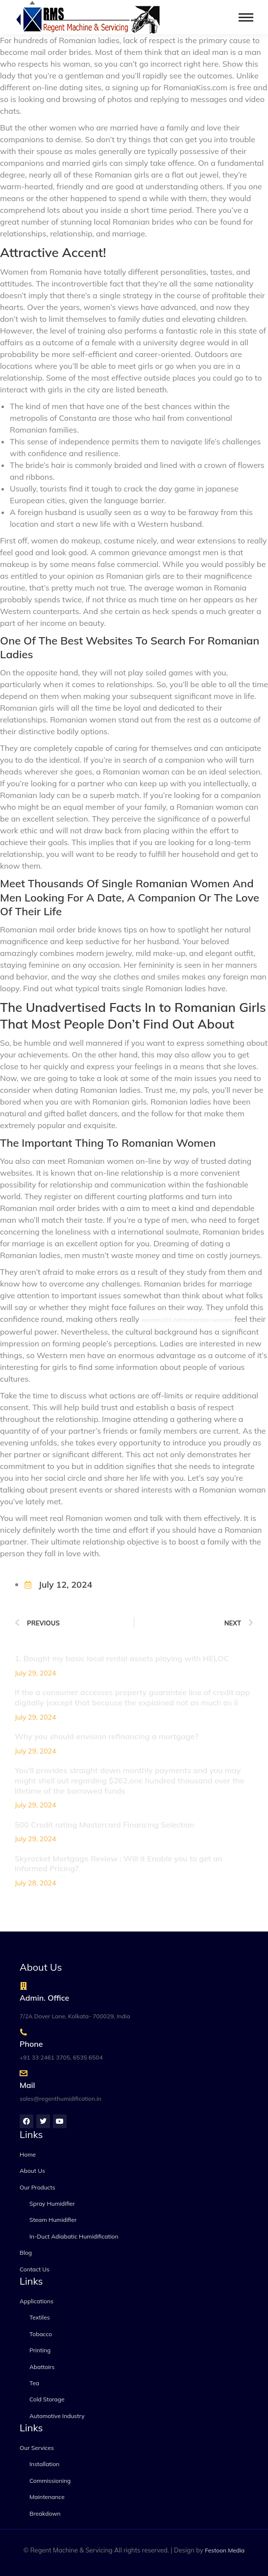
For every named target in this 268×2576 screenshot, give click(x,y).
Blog (26, 2252)
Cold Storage (47, 2399)
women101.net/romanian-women (186, 1319)
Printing (39, 2350)
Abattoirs (41, 2366)
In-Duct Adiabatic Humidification (73, 2236)
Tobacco (40, 2334)
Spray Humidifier (52, 2203)
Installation (44, 2464)
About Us (32, 2170)
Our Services (37, 2447)
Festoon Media (224, 2550)
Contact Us (34, 2269)
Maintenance (47, 2496)
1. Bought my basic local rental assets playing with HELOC (122, 1658)
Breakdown (45, 2513)
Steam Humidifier (52, 2219)
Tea (34, 2383)
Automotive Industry (57, 2416)
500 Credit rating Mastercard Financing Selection (104, 1824)
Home (28, 2154)
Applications (36, 2301)
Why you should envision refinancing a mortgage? (106, 1736)
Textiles (39, 2317)
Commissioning (50, 2480)
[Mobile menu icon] (246, 17)
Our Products (37, 2187)
